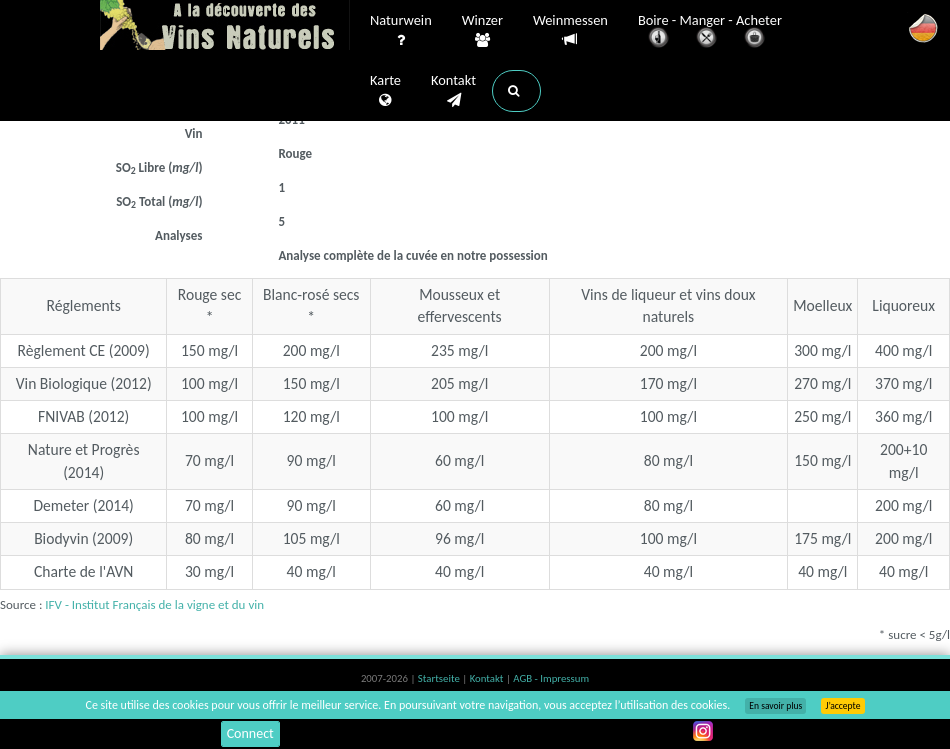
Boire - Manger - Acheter (710, 32)
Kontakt (453, 91)
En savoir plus (775, 706)
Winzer (482, 31)
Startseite (440, 678)
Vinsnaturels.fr (225, 27)
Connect (250, 733)
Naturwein (401, 31)
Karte (385, 91)
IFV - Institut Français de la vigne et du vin (154, 604)
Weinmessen (570, 30)
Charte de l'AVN (84, 571)
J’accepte (842, 706)
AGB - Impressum (551, 678)
